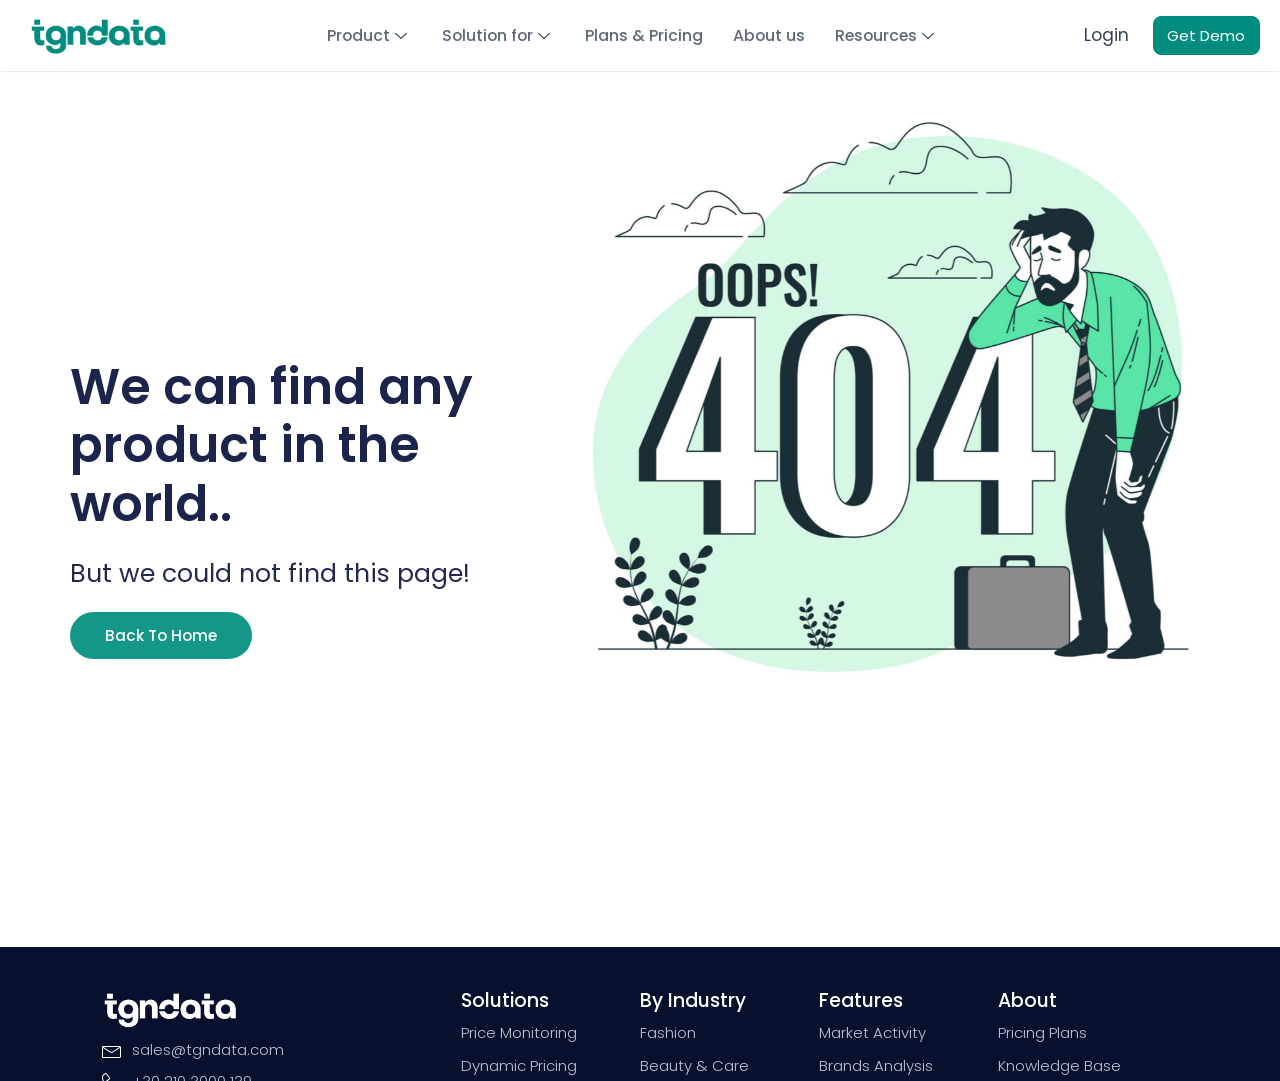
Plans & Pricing (645, 34)
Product (373, 34)
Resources (884, 34)
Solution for (501, 34)
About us (768, 34)
